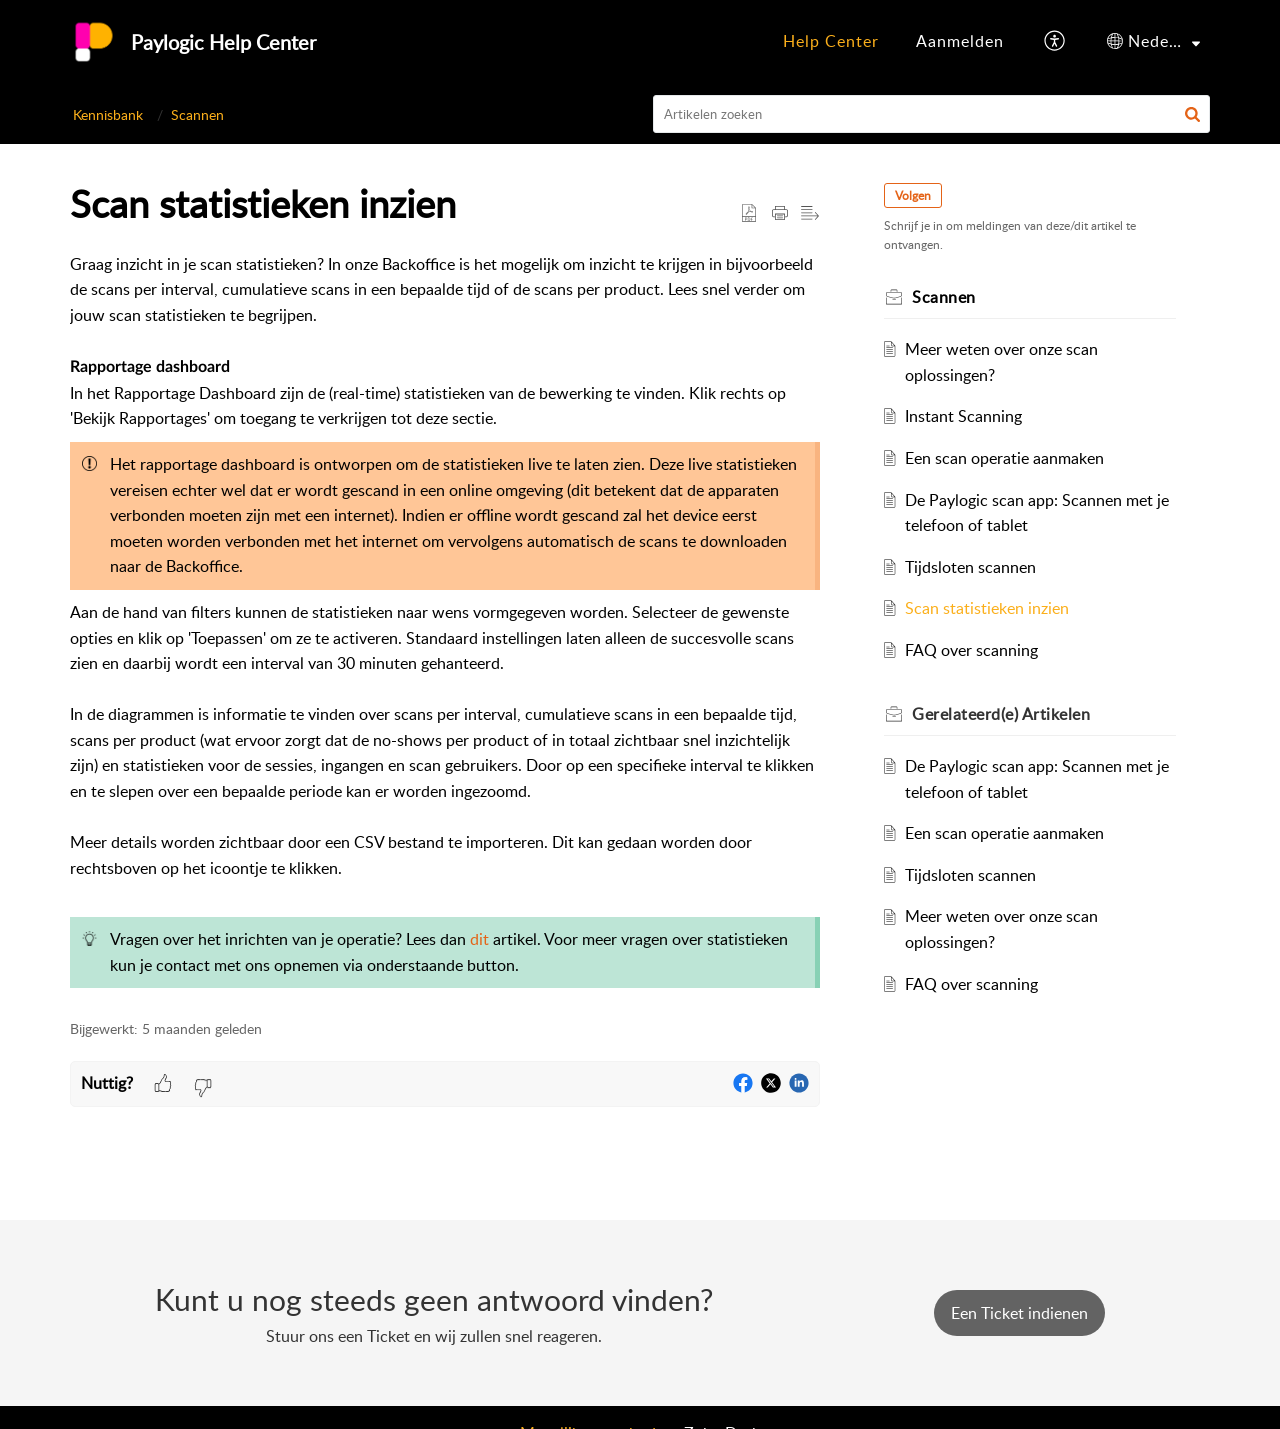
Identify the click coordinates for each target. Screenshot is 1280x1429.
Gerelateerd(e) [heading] (1001, 714)
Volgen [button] (913, 195)
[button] (1055, 42)
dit (479, 939)
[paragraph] (445, 625)
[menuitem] (831, 42)
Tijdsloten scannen (970, 567)
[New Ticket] (1019, 1313)
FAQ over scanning (971, 650)
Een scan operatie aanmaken (1004, 458)
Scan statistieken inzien (987, 608)
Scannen (197, 114)
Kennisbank (108, 114)
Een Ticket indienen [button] (1019, 1313)
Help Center (831, 41)
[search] (932, 114)
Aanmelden (960, 41)
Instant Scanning (963, 416)
